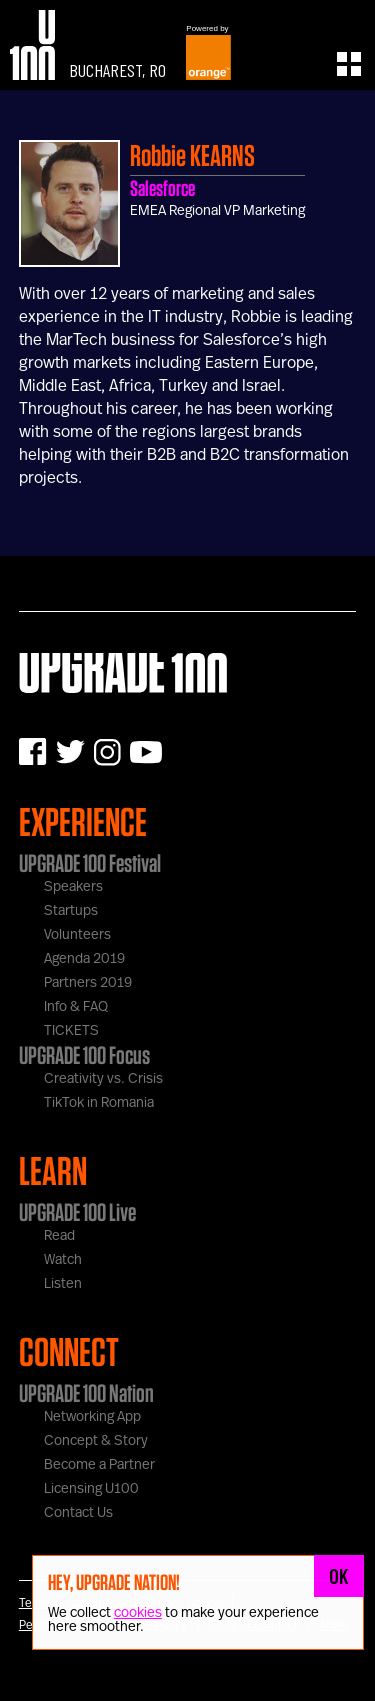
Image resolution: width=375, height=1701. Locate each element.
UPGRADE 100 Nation (86, 1393)
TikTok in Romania (99, 1103)
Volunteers (77, 935)
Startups (71, 911)
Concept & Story (96, 1441)
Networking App (92, 1417)
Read (59, 1236)
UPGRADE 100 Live (77, 1212)
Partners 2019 (88, 983)
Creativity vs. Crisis (103, 1079)
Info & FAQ (76, 1007)
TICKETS (71, 1031)
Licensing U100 (91, 1489)
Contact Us (78, 1513)
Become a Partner (99, 1465)
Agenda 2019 (84, 959)
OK (339, 1576)
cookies (138, 1613)
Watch (63, 1260)
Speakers (73, 887)
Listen (63, 1284)
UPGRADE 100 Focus (84, 1055)
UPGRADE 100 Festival (90, 863)
